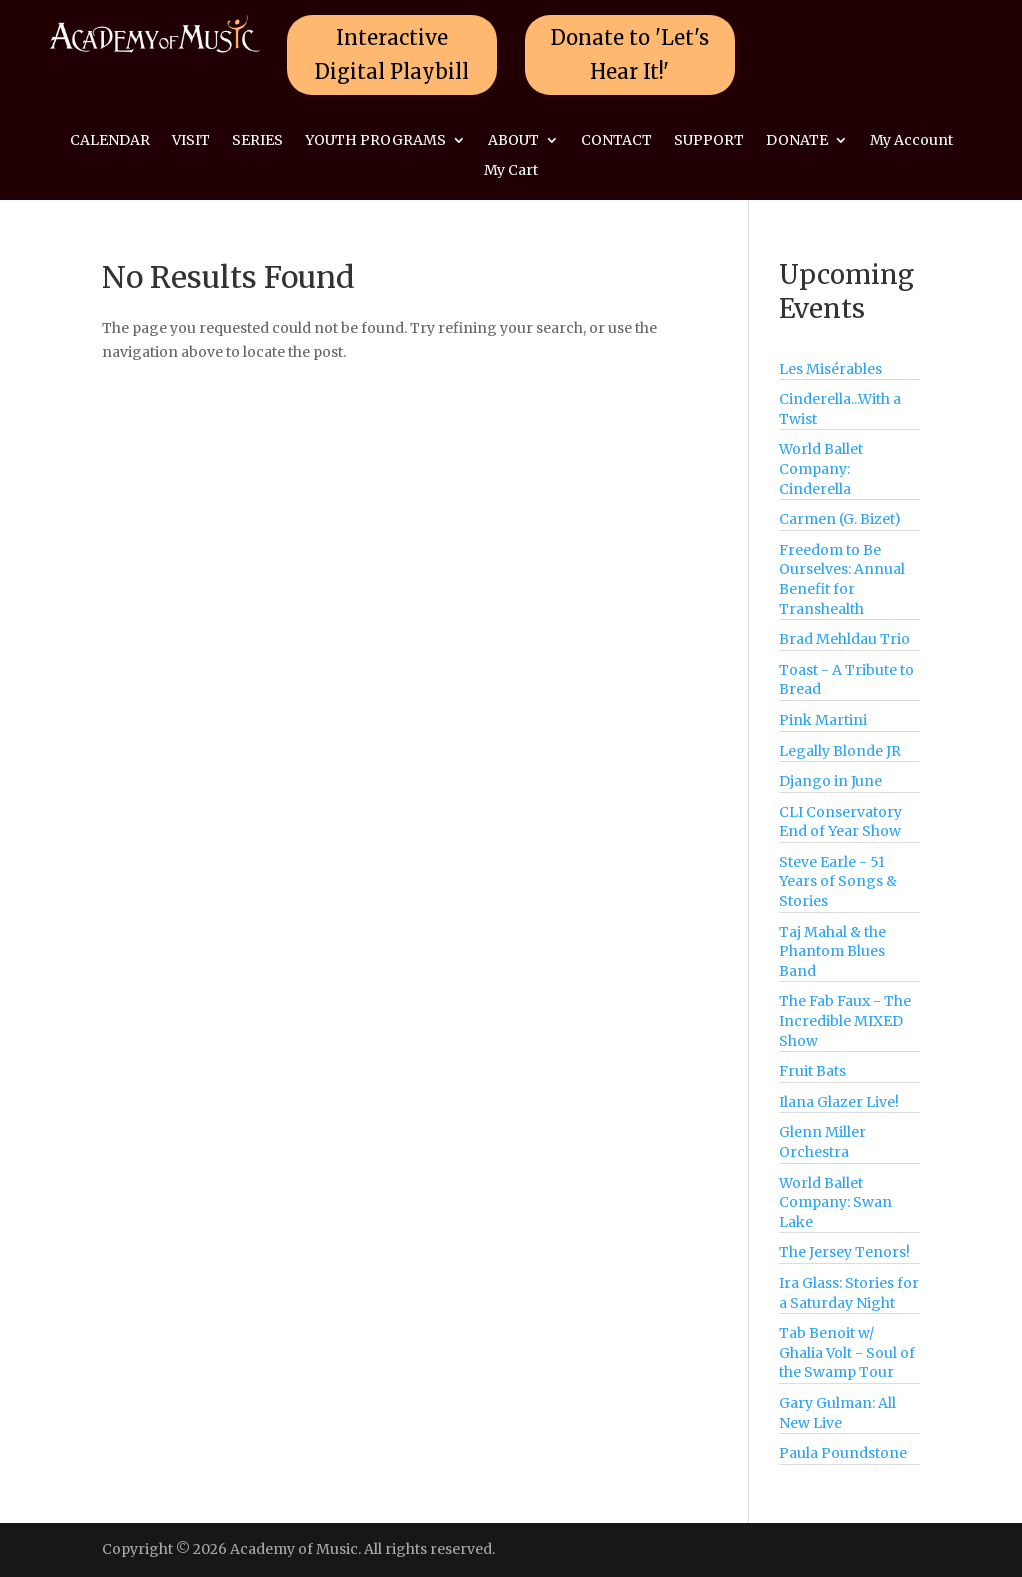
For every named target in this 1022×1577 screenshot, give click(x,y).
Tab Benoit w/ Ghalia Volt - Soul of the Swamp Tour (847, 1352)
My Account (911, 141)
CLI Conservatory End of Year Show (840, 822)
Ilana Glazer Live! (839, 1102)
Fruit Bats (812, 1071)
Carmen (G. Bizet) (840, 519)
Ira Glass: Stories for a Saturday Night (849, 1293)
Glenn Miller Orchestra (822, 1142)
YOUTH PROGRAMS (375, 141)
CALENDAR (110, 141)
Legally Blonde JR (840, 751)
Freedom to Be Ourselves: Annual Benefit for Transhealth (842, 579)
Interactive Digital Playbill (392, 54)
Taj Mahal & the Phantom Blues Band (832, 951)
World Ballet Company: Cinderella (821, 468)
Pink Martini (823, 720)
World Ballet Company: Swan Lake (835, 1202)
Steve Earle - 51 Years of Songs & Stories (838, 881)
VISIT (191, 141)
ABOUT (513, 141)
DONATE (797, 141)
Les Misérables (830, 369)
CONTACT (616, 141)
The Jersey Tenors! (844, 1252)
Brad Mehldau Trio (844, 639)
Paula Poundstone (843, 1453)
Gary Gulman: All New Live (837, 1413)
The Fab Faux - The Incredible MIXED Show (845, 1020)
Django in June (830, 781)
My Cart (511, 171)
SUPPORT (709, 141)
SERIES (257, 141)
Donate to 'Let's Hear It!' (630, 54)
